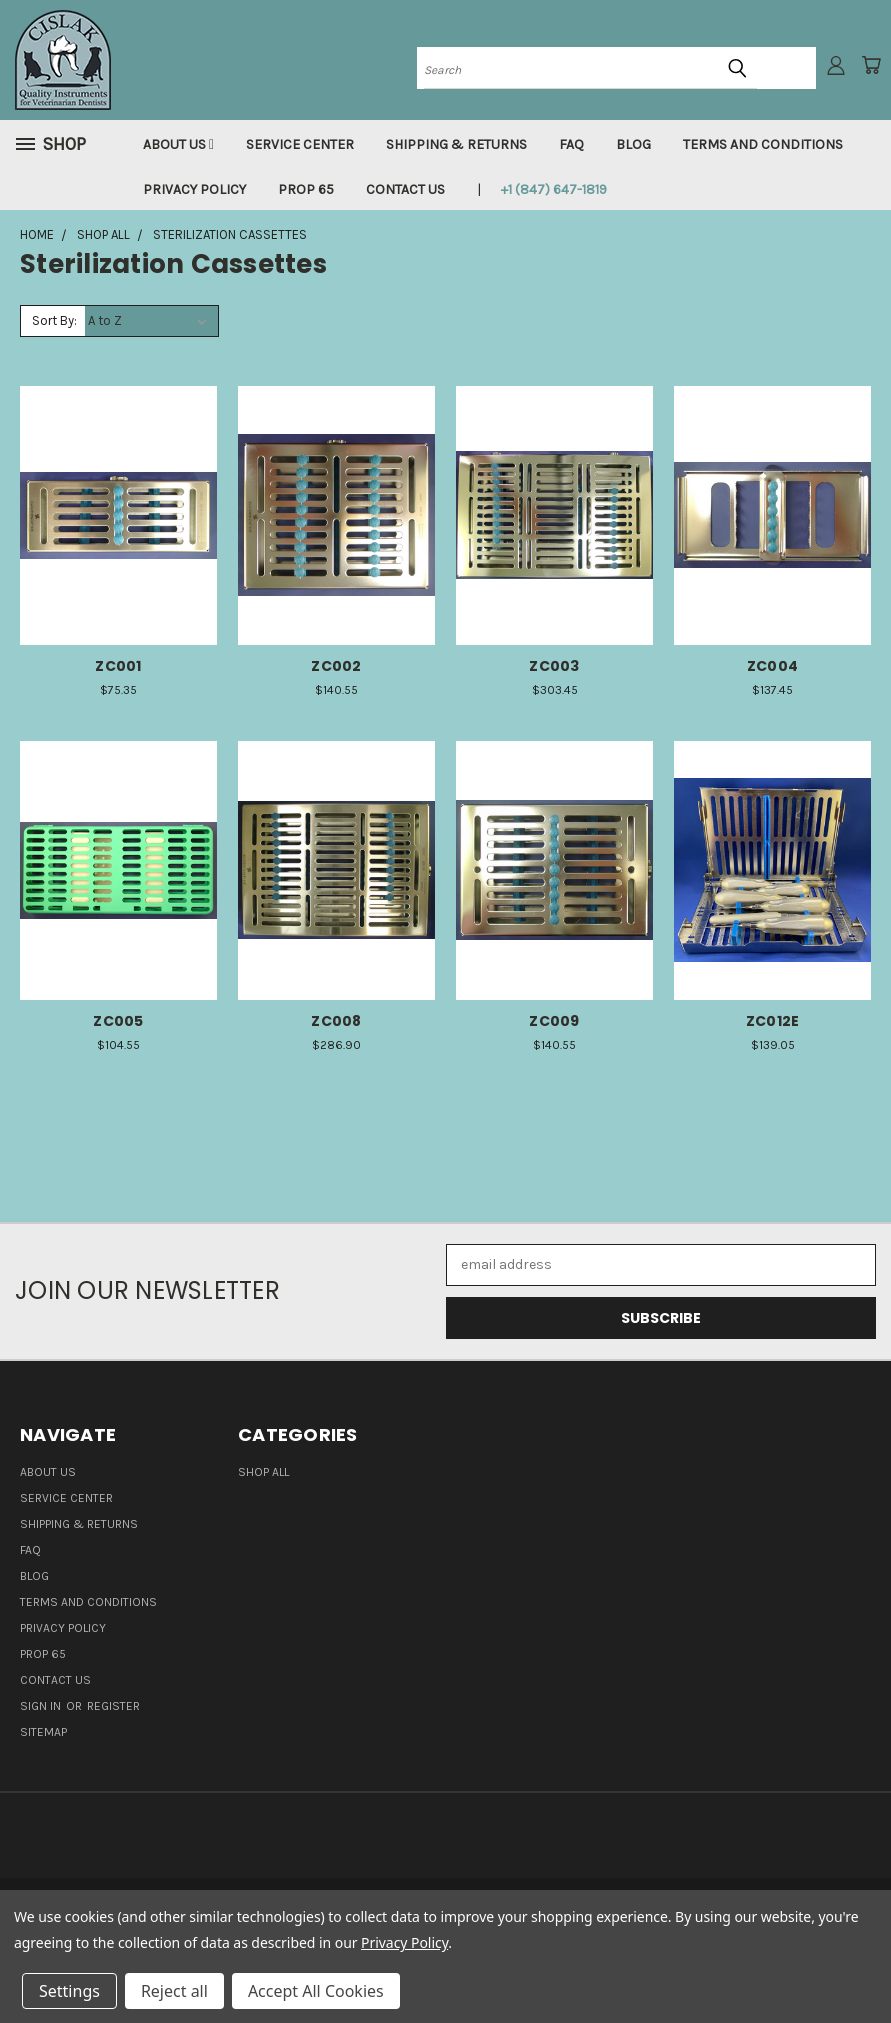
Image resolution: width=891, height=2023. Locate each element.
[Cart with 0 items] (871, 65)
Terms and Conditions (763, 144)
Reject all (174, 1991)
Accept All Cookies (316, 1991)
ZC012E (773, 1021)
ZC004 (772, 666)
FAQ (571, 144)
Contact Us (405, 189)
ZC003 (554, 666)
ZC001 (118, 666)
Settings (69, 1991)
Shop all (263, 1472)
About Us (178, 144)
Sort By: (54, 320)
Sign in (42, 1706)
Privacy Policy (194, 189)
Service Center (300, 144)
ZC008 (336, 1021)
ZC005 (118, 1021)
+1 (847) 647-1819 (554, 189)
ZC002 (336, 666)
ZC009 (554, 1021)
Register (113, 1706)
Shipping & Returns (456, 144)
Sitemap (43, 1732)
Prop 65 (306, 189)
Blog (633, 144)
